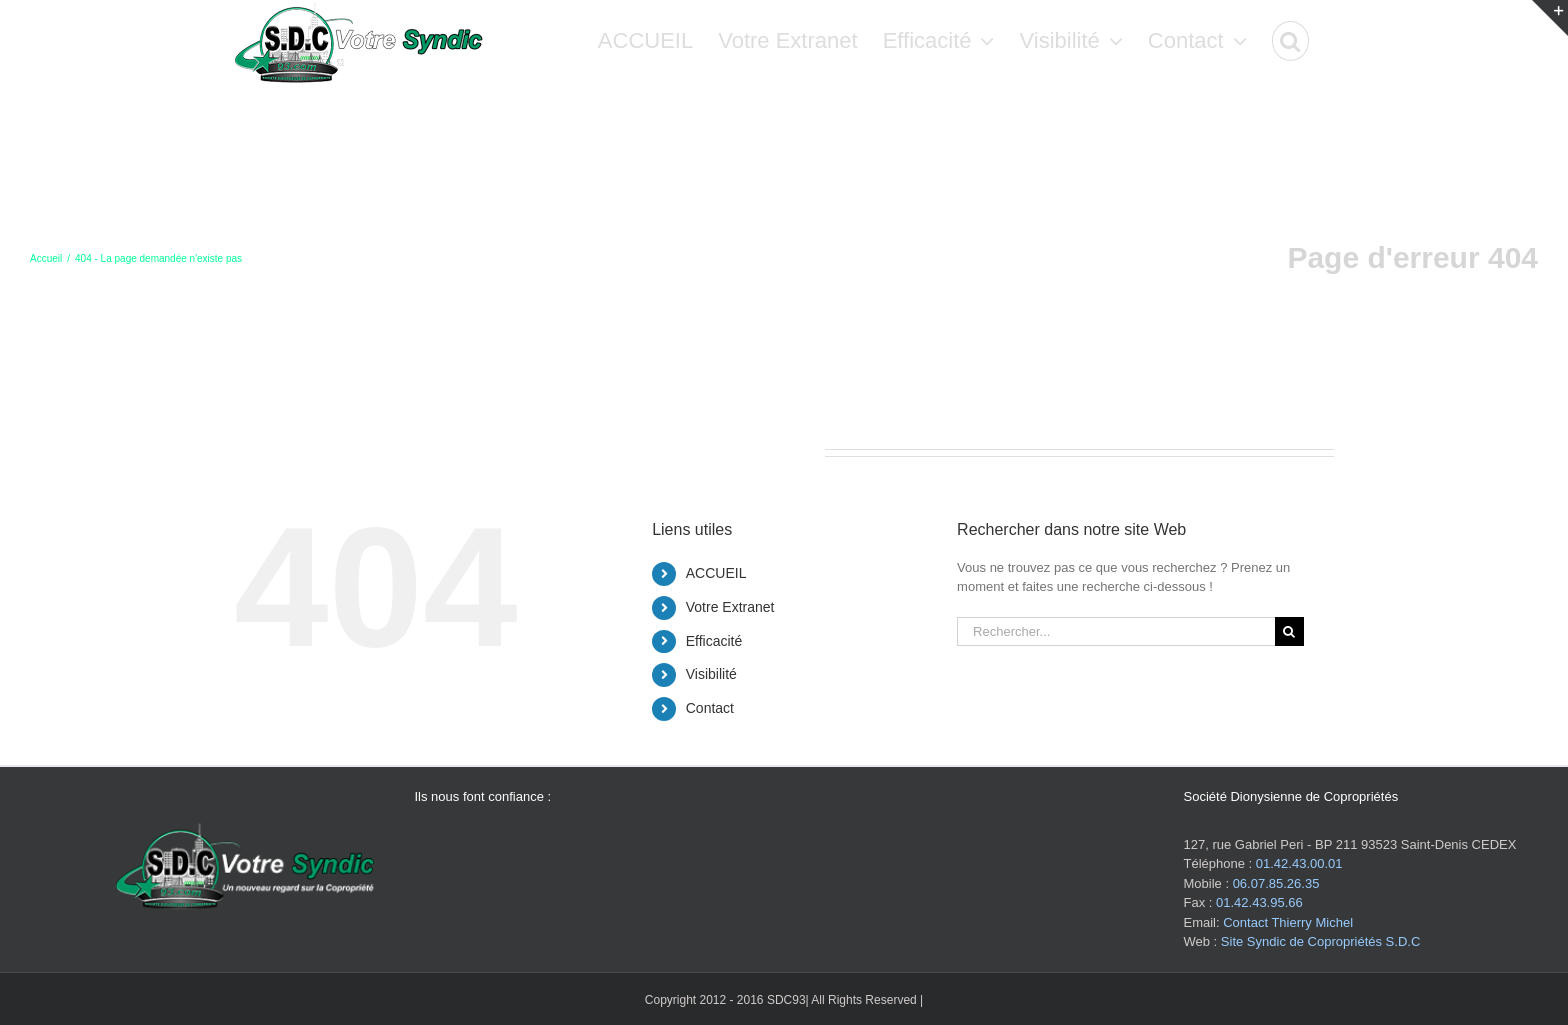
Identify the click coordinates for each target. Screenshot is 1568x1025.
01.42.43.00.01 (1299, 863)
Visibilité (711, 674)
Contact (710, 708)
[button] (1290, 40)
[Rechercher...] (1116, 631)
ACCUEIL (716, 573)
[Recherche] (1289, 631)
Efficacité (714, 641)
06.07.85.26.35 (1276, 883)
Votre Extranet (730, 607)
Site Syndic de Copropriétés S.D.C (1320, 941)
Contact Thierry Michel (1288, 922)
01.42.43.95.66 (1259, 902)
